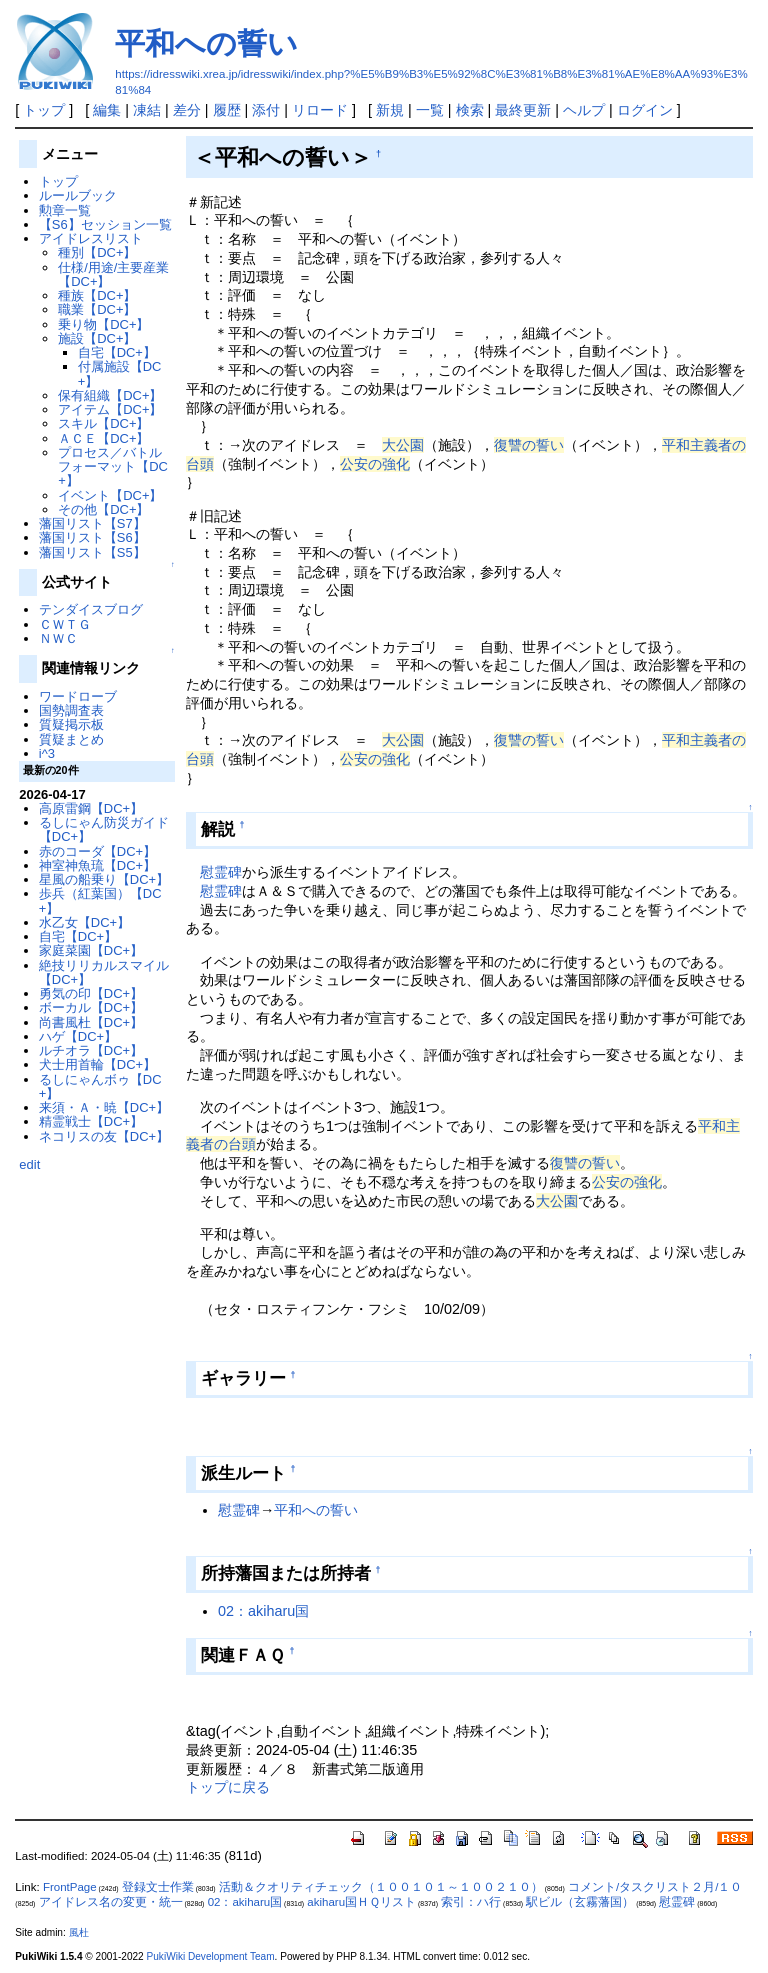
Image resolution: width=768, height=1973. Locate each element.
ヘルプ (584, 110)
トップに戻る (228, 1787)
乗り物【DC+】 (103, 324)
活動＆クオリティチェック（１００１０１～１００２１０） (381, 1887)
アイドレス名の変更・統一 (111, 1902)
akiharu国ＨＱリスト (361, 1902)
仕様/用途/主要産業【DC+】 (113, 274)
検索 (470, 110)
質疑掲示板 (71, 724)
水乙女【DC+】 (84, 922)
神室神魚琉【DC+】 (97, 865)
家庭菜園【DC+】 (91, 950)
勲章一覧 (65, 210)
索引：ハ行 (471, 1902)
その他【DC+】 (103, 509)
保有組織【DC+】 (110, 395)
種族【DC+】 (97, 295)
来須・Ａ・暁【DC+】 (104, 1107)
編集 (107, 110)
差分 (187, 110)
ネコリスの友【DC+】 (104, 1136)
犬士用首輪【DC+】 (97, 1064)
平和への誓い (206, 43)
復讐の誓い (529, 445)
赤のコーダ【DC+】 (97, 851)
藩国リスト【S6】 (92, 537)
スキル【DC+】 (103, 423)
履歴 (227, 110)
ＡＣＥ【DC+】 (103, 438)
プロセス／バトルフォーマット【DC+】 (113, 467)
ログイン (645, 110)
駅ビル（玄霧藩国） (580, 1902)
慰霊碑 (221, 872)
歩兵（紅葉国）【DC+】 (100, 900)
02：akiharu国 (263, 1611)
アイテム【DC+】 (110, 409)
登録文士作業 (158, 1887)
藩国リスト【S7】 (92, 523)
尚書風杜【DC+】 (91, 1022)
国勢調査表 (71, 710)
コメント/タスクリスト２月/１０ (655, 1887)
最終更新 (523, 110)
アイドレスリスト (91, 238)
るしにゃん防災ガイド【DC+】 (104, 829)
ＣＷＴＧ (65, 624)
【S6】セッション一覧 (105, 224)
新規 (390, 110)
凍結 (147, 110)
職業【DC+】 (97, 309)
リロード (320, 110)
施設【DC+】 (97, 338)
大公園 (403, 445)
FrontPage (70, 1887)
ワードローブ (78, 696)
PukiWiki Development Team (211, 1956)
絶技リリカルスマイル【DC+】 (104, 972)
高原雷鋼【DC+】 (91, 808)
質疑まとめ (71, 739)
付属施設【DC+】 (120, 373)
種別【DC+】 (97, 252)
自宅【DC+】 (117, 352)
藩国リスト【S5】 (92, 552)
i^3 (47, 753)
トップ (44, 110)
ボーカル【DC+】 (91, 1007)
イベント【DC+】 (110, 495)
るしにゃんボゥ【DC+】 (100, 1086)
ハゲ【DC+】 (78, 1036)
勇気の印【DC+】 (91, 993)
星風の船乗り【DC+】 (104, 879)
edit (29, 1164)
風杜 (79, 1932)
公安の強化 (375, 464)
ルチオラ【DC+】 (91, 1050)
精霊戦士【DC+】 (91, 1121)
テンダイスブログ (91, 609)
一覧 (430, 110)
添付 (266, 110)
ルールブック (78, 195)
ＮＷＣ (58, 638)
